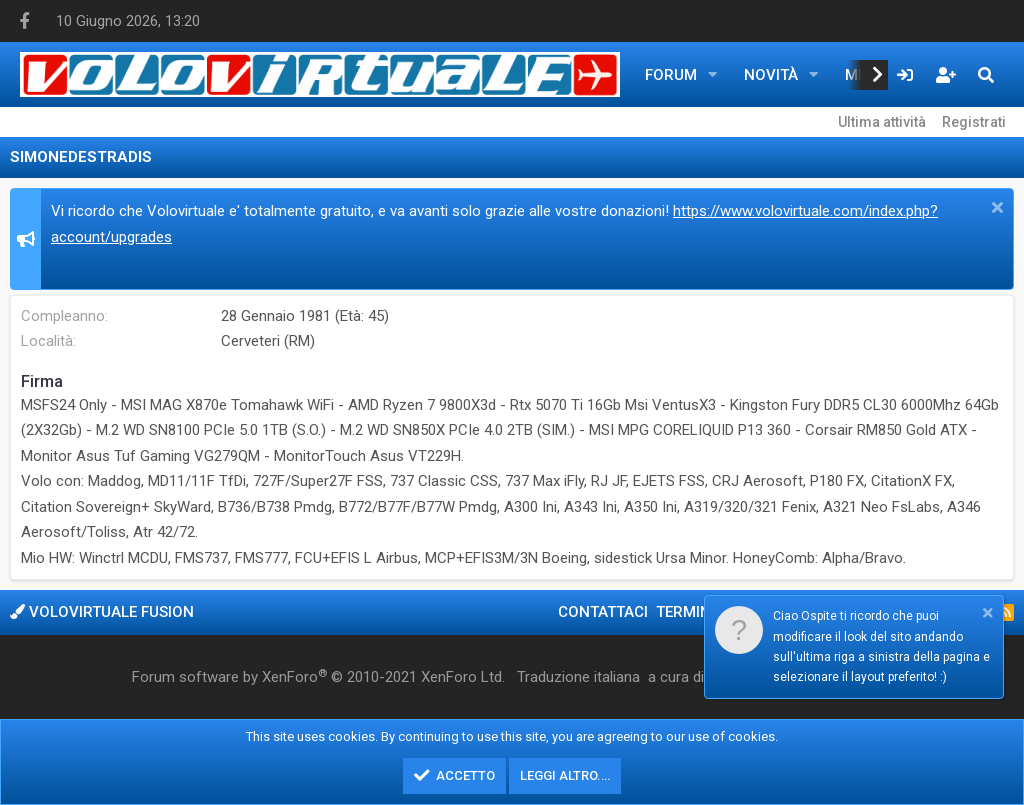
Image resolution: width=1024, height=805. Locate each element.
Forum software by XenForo (318, 677)
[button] (713, 75)
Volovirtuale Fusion (102, 612)
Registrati (974, 122)
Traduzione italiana (578, 677)
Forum (671, 75)
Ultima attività (882, 122)
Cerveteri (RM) (268, 341)
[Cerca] (986, 75)
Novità (771, 75)
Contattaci (603, 612)
